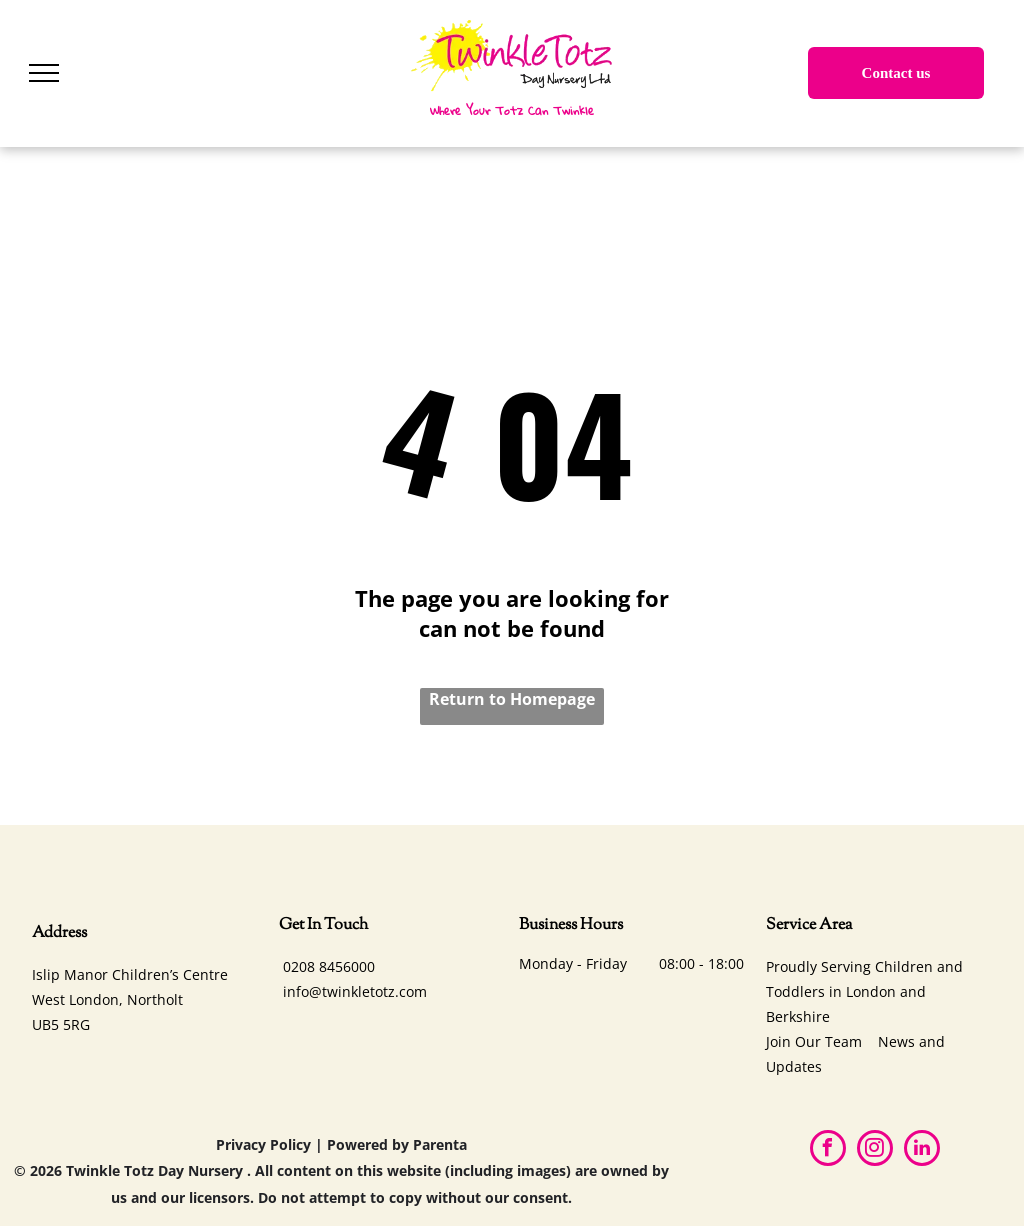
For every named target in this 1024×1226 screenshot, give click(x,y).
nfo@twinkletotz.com (357, 991)
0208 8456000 (329, 966)
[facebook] (828, 1150)
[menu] (44, 73)
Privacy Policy (263, 1144)
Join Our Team (814, 1041)
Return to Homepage (512, 699)
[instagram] (875, 1150)
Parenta (440, 1144)
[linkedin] (922, 1150)
